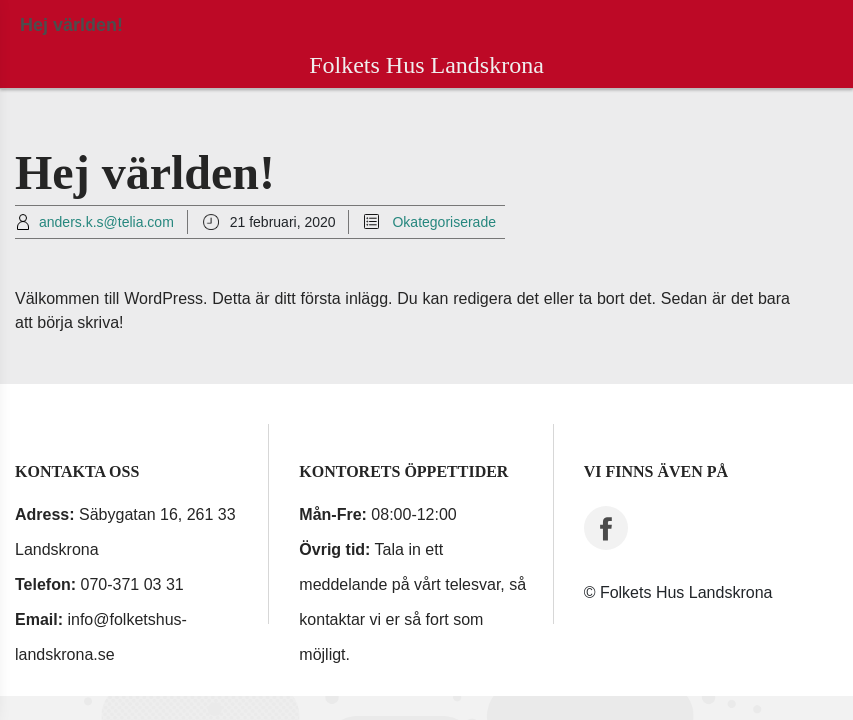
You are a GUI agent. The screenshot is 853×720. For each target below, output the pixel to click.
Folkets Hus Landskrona (426, 65)
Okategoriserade (444, 222)
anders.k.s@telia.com (106, 222)
